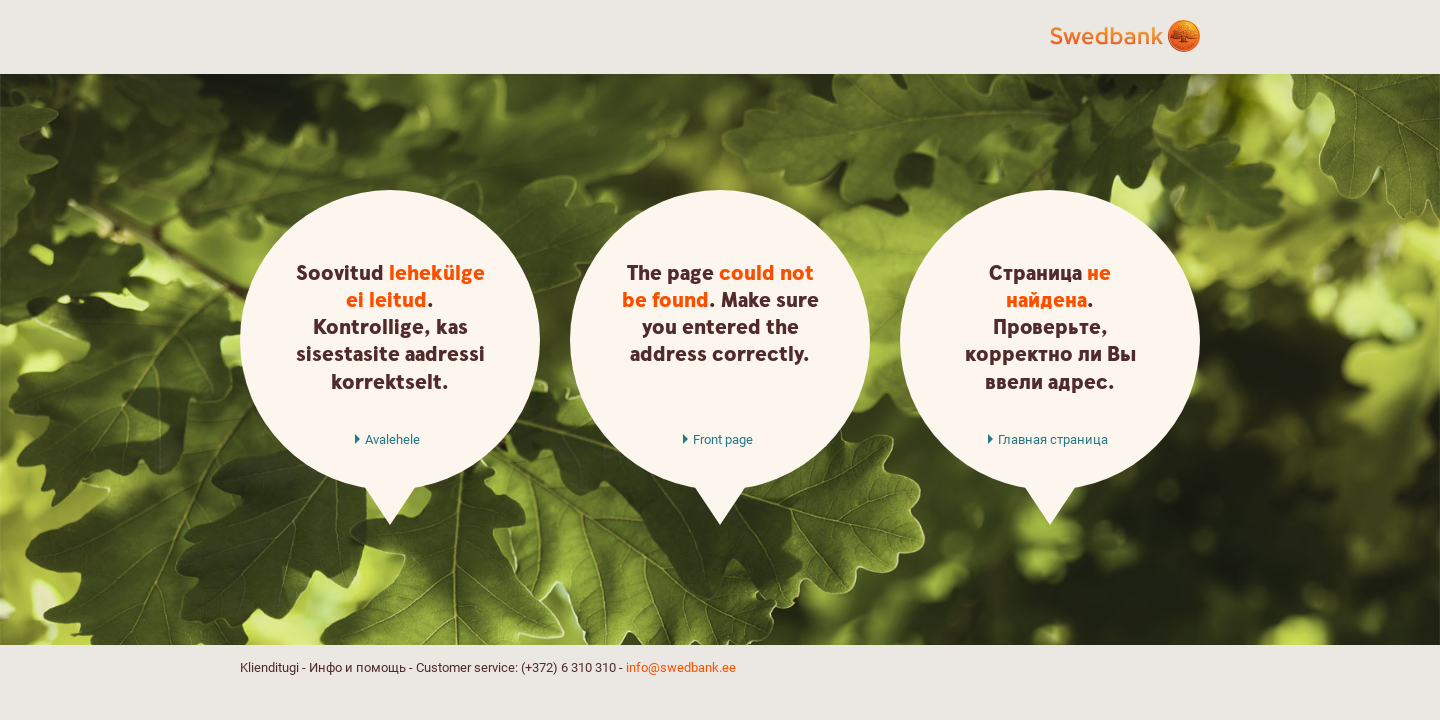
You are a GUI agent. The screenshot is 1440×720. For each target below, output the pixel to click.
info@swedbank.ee (681, 667)
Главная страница (1053, 439)
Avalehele (392, 439)
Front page (723, 439)
